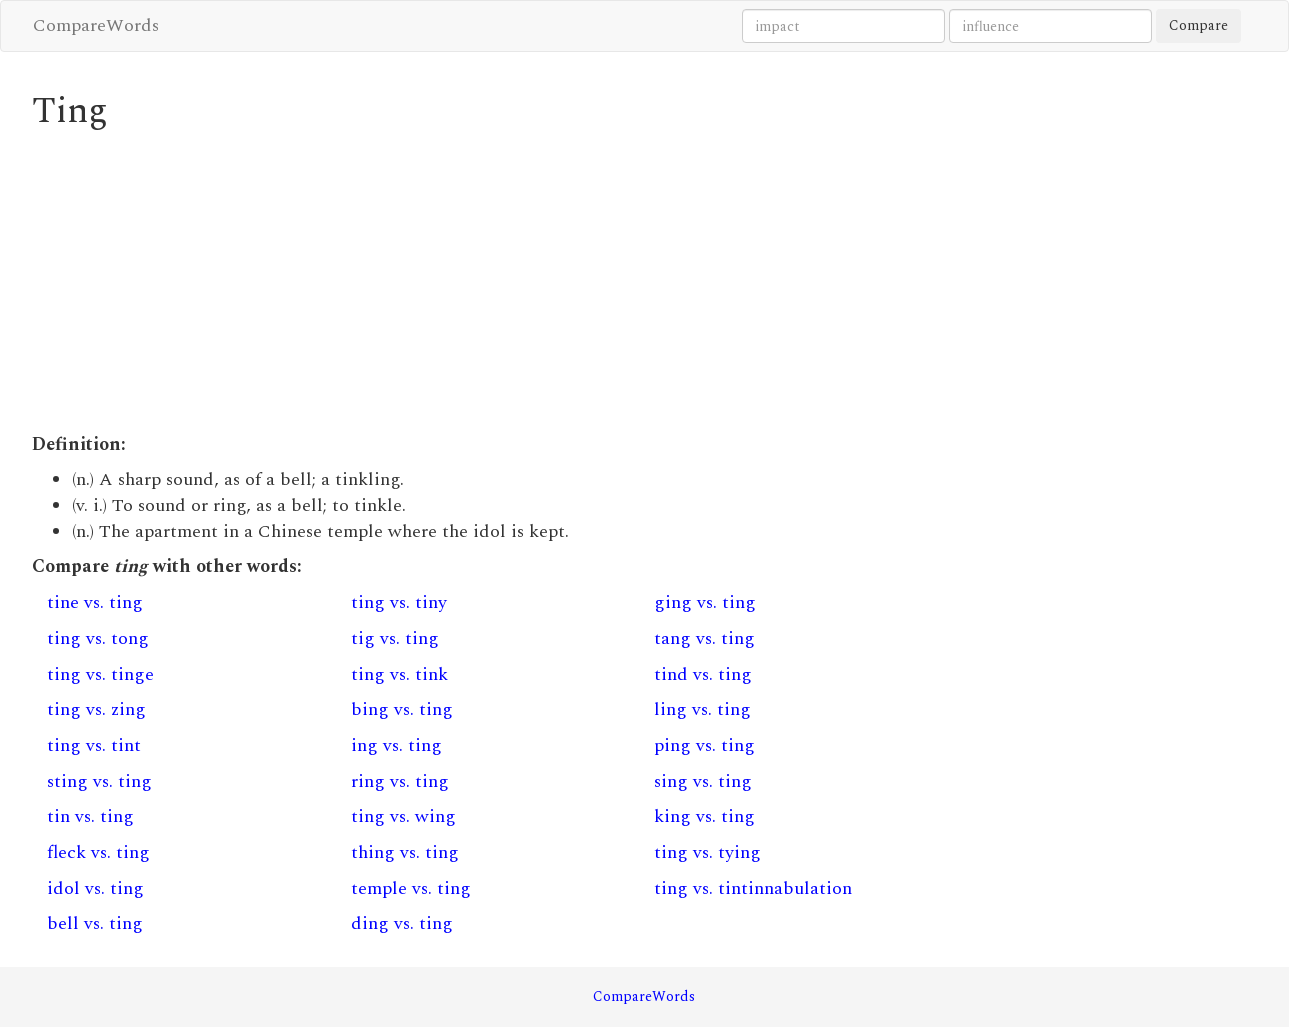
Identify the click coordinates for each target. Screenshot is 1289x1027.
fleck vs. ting (98, 852)
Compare (1198, 25)
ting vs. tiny (399, 602)
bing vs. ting (402, 709)
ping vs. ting (704, 745)
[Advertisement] (487, 282)
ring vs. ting (400, 781)
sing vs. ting (703, 781)
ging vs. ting (705, 602)
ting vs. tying (707, 852)
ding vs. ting (402, 923)
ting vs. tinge (100, 674)
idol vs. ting (95, 888)
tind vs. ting (703, 674)
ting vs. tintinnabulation (753, 888)
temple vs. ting (411, 888)
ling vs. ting (702, 709)
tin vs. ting (90, 816)
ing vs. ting (396, 745)
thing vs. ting (405, 852)
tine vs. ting (95, 602)
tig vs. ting (395, 638)
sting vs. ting (99, 781)
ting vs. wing (403, 816)
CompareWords (96, 25)
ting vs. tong (98, 638)
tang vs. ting (704, 638)
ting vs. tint (94, 745)
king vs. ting (704, 816)
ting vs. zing (96, 709)
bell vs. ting (95, 923)
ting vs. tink (399, 674)
